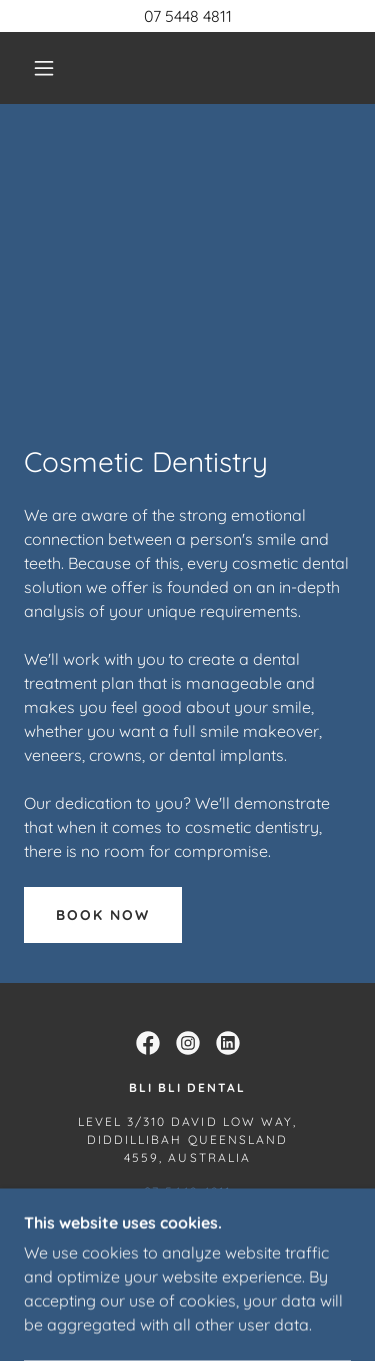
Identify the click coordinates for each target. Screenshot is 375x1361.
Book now (103, 915)
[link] (148, 1043)
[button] (44, 68)
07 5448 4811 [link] (187, 1191)
